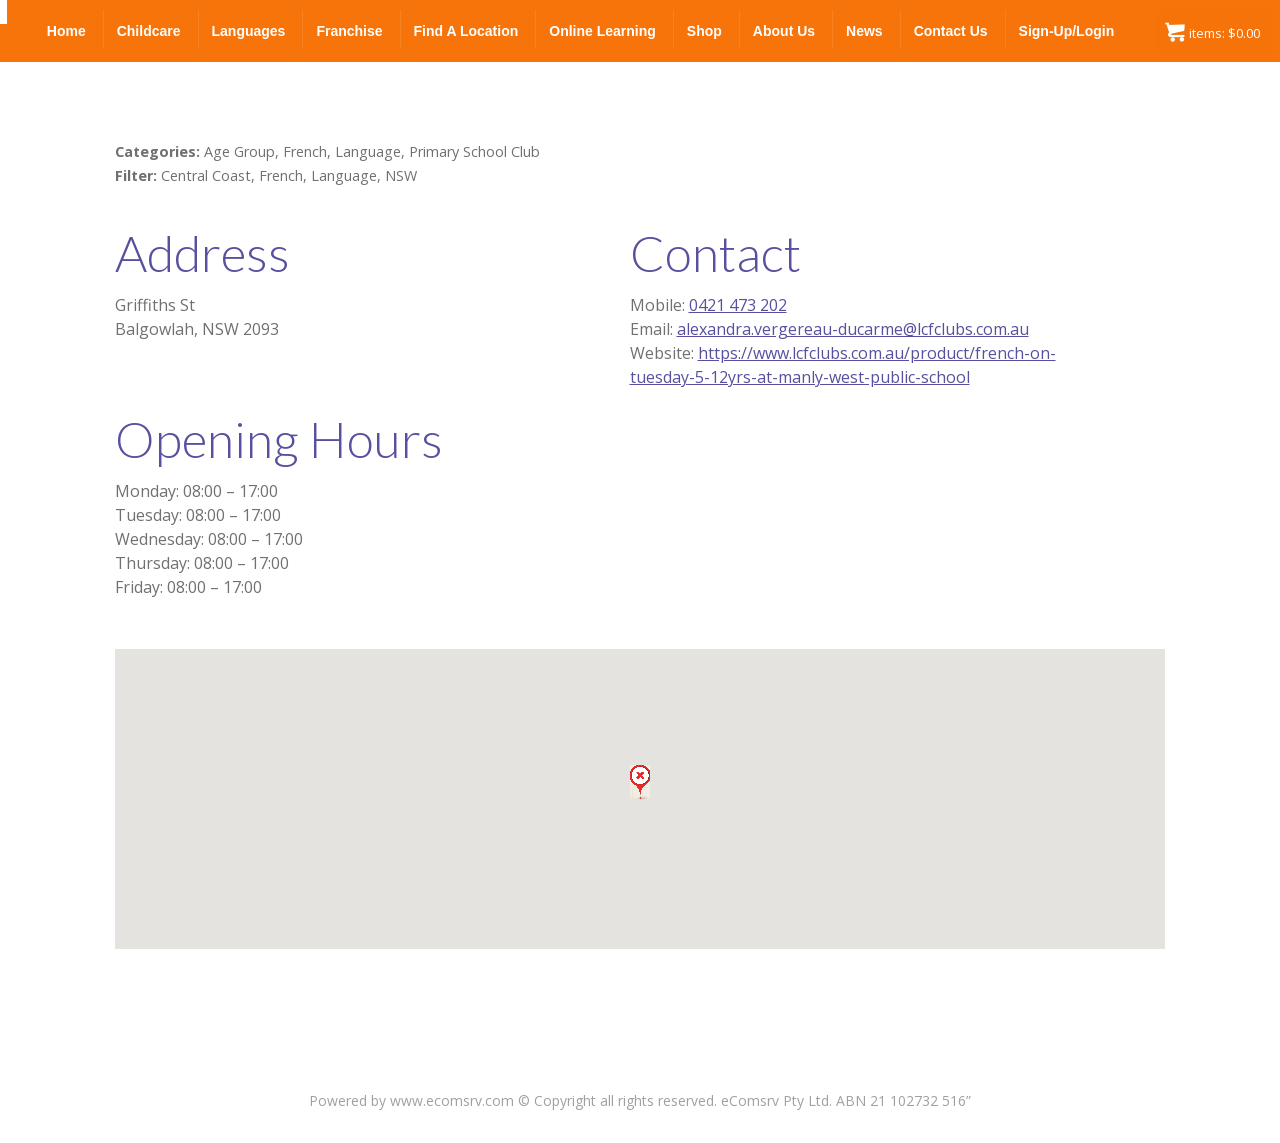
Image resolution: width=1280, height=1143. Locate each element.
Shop (704, 31)
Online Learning (602, 31)
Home (66, 31)
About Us (784, 31)
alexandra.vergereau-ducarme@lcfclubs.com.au (853, 329)
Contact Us (951, 31)
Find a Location (466, 31)
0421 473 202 (738, 305)
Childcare (149, 31)
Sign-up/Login (1067, 31)
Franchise (349, 31)
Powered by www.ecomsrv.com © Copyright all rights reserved (511, 1100)
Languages (249, 31)
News (864, 31)
